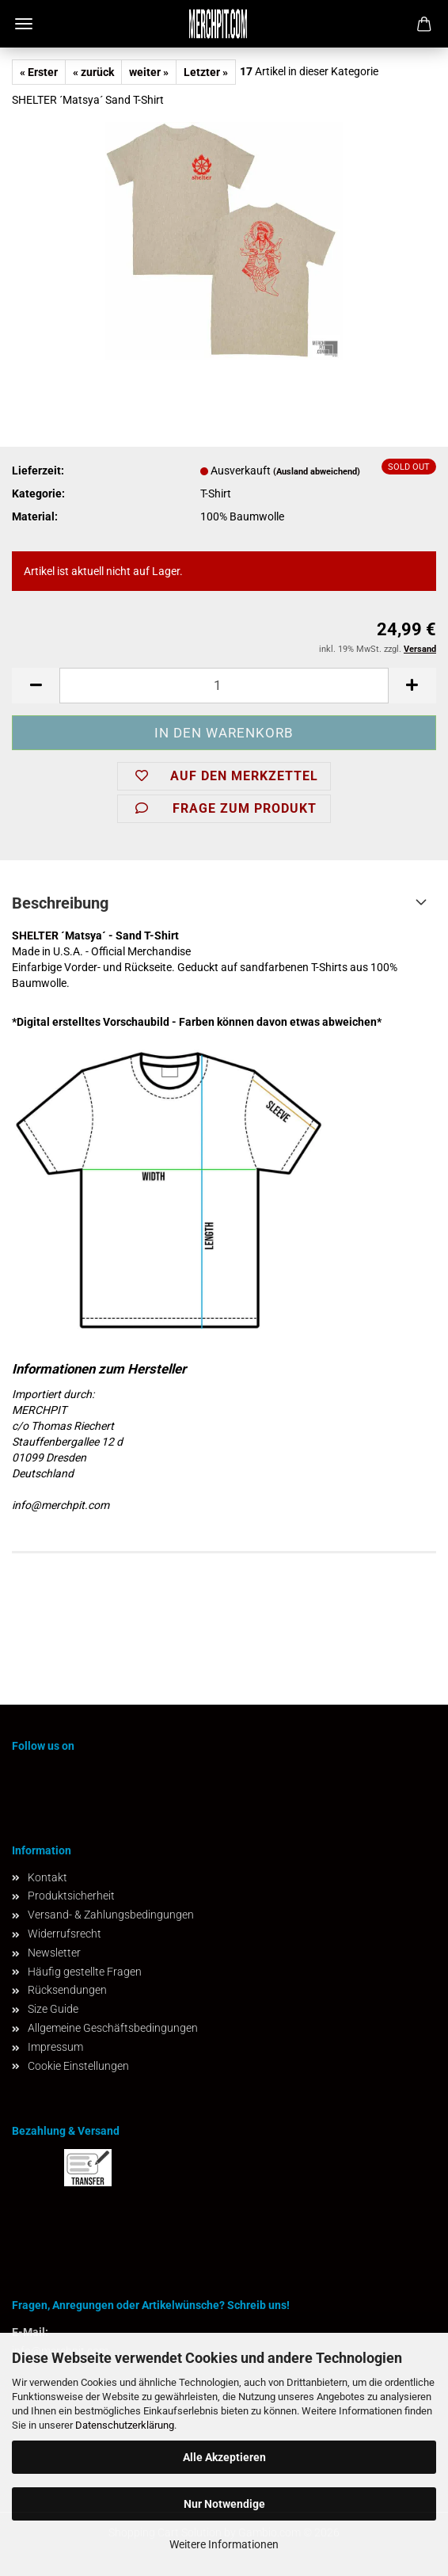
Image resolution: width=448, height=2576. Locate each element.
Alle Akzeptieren (224, 2457)
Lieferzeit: (38, 470)
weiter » (149, 72)
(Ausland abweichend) (316, 472)
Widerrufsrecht (64, 1933)
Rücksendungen (67, 1989)
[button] (35, 685)
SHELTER (35, 935)
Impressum (55, 2047)
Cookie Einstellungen (78, 2066)
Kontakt (47, 1877)
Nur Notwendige (224, 2504)
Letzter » (206, 72)
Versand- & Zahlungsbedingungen (111, 1914)
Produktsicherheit (71, 1895)
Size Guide (53, 2008)
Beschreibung (60, 903)
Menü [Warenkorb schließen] (23, 24)
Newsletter (54, 1952)
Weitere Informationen (224, 2544)
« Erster (39, 72)
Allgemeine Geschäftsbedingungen (113, 2028)
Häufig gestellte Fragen (85, 1971)
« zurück (93, 72)
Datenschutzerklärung (124, 2425)
